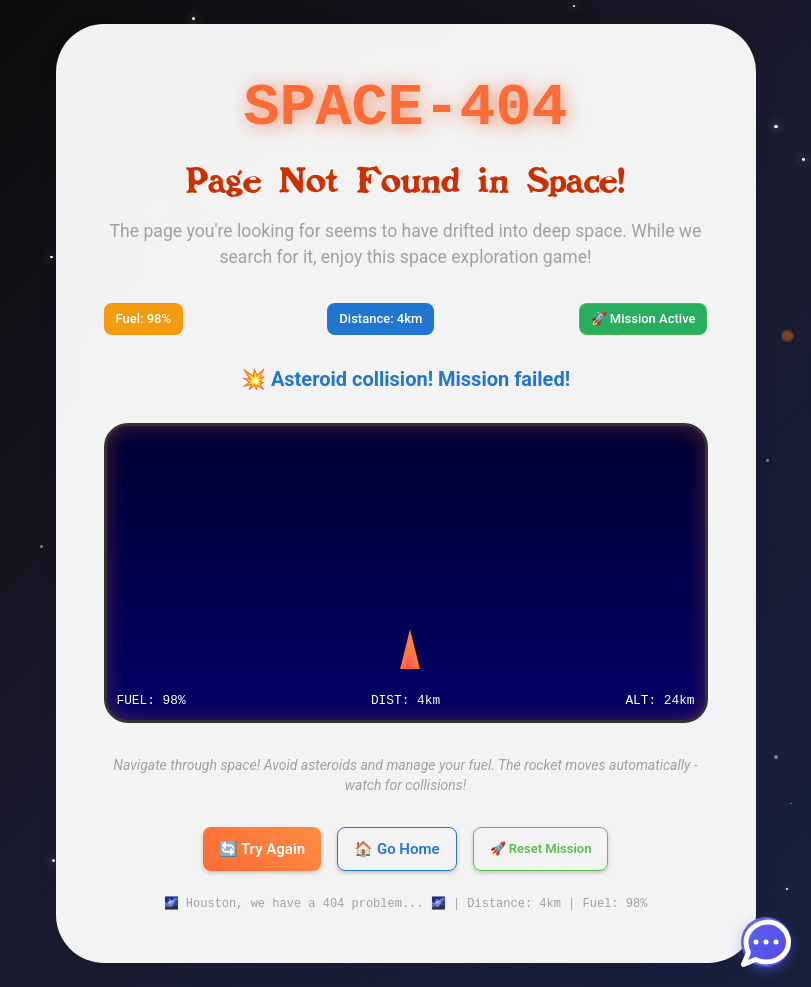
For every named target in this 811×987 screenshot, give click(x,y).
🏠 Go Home (396, 849)
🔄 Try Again (262, 849)
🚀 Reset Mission (541, 849)
